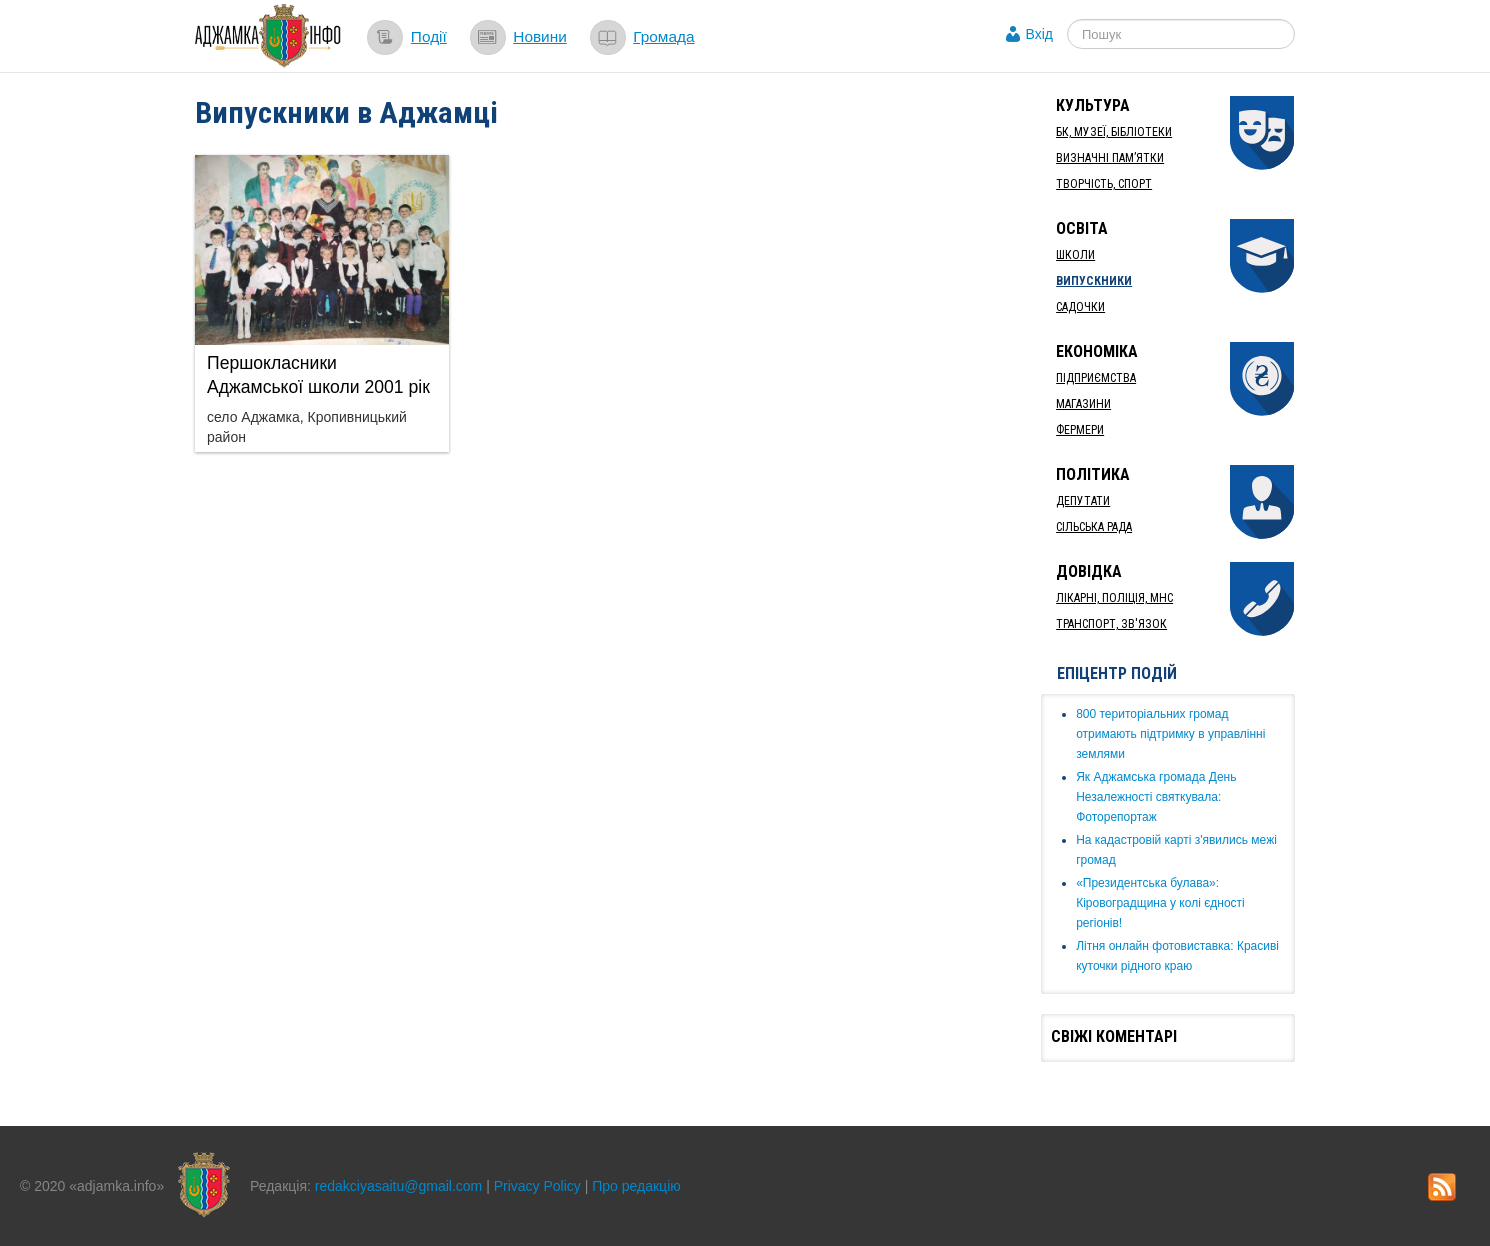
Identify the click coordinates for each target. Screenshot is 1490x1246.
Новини (540, 36)
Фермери (1080, 430)
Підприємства (1096, 378)
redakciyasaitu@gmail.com (399, 1186)
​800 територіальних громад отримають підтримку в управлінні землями (1170, 734)
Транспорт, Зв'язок (1111, 624)
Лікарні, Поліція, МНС (1114, 598)
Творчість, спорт (1104, 184)
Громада (663, 36)
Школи (1075, 255)
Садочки (1080, 307)
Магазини (1083, 404)
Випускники (1094, 281)
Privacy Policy (537, 1186)
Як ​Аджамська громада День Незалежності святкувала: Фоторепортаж (1156, 797)
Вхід (1039, 34)
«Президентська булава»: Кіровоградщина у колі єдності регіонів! (1160, 903)
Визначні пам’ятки (1110, 158)
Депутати (1083, 501)
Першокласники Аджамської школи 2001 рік (318, 375)
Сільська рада (1094, 527)
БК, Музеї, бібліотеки (1114, 132)
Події (429, 36)
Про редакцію (636, 1186)
